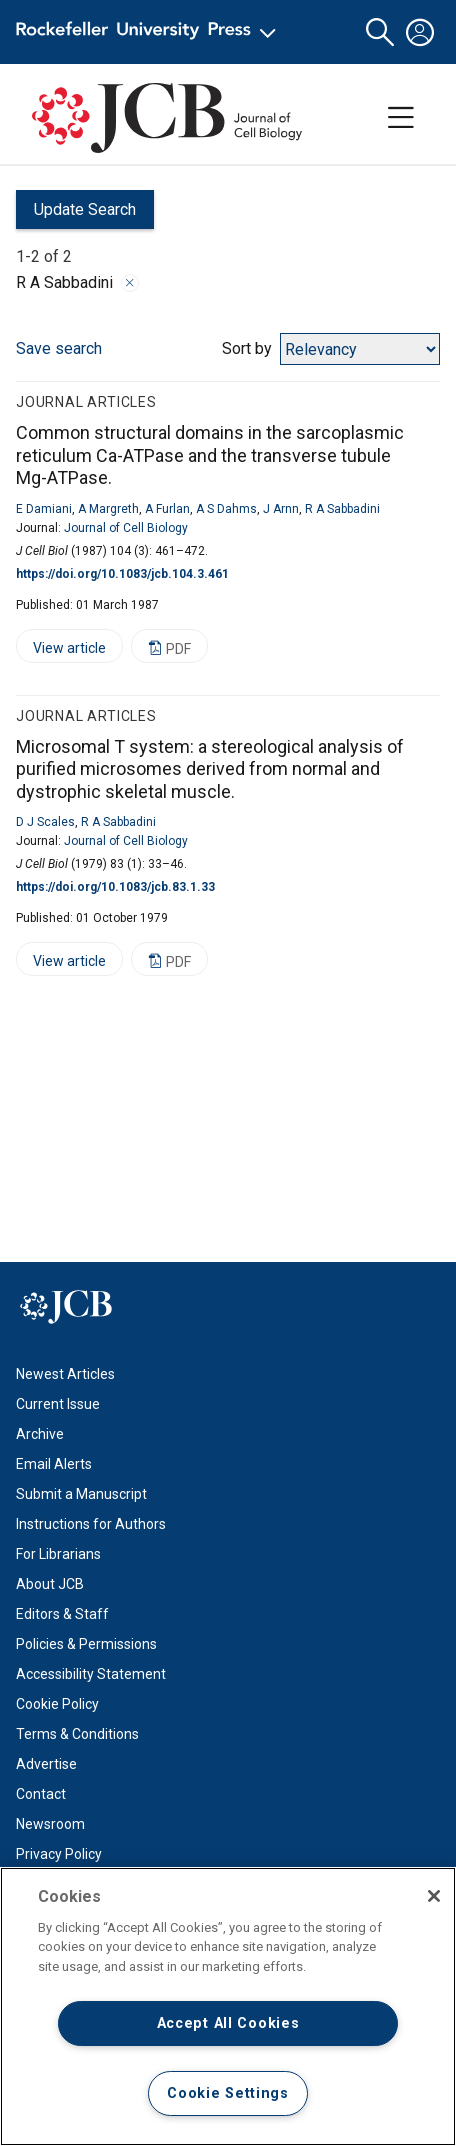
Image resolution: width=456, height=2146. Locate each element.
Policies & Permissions (86, 1644)
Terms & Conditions (77, 1734)
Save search (59, 348)
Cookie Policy (57, 1704)
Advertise (46, 1764)
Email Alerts (54, 1464)
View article (61, 651)
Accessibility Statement (91, 1674)
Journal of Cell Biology (126, 528)
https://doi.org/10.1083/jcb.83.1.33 (115, 887)
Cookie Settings (228, 2093)
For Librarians (58, 1554)
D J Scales (45, 822)
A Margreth (108, 509)
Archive (40, 1434)
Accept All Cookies (228, 2023)
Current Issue (58, 1404)
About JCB (50, 1584)
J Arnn (281, 509)
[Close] (434, 1896)
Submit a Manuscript (81, 1494)
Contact (41, 1794)
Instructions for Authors (91, 1524)
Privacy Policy (59, 1854)
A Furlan (167, 509)
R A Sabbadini (342, 509)
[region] (228, 2006)
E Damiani (44, 509)
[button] (380, 32)
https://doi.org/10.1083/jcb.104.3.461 (122, 574)
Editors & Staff (62, 1614)
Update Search (76, 214)
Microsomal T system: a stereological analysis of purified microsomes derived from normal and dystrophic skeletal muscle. (210, 769)
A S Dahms (226, 509)
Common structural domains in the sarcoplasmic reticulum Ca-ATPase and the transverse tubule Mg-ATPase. (210, 455)
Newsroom (50, 1824)
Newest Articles (65, 1374)
